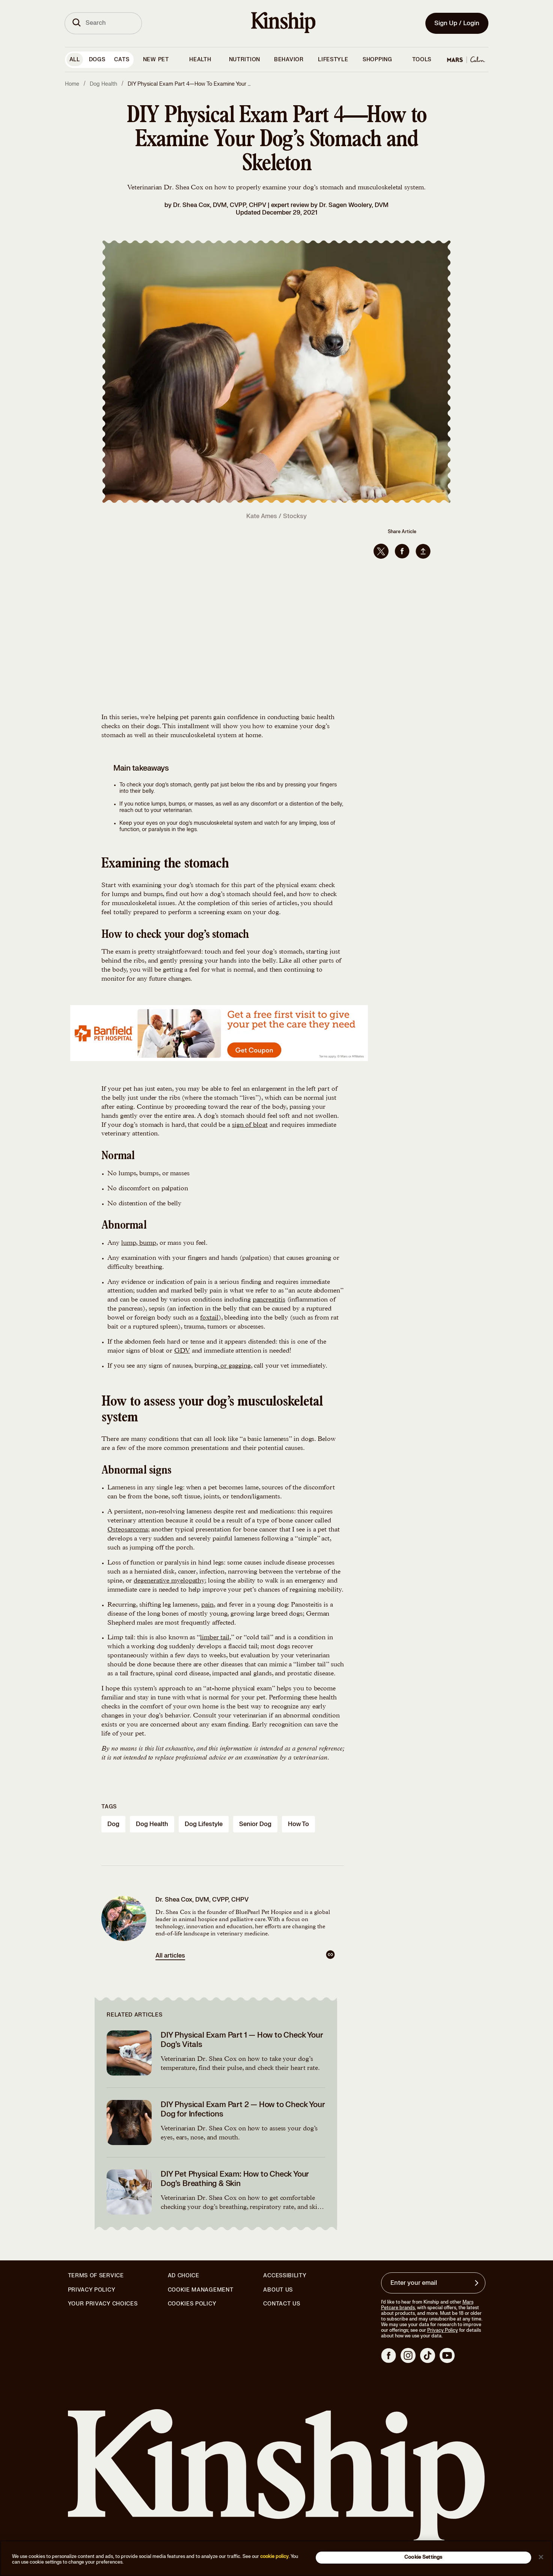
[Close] (541, 2557)
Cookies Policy (192, 2304)
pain (207, 1605)
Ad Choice (183, 2275)
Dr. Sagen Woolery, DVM (354, 205)
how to (298, 1824)
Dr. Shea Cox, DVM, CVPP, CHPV (219, 205)
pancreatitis (269, 1300)
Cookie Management (201, 2290)
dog (113, 1824)
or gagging (235, 1366)
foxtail (209, 1318)
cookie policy (274, 2556)
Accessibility (284, 2275)
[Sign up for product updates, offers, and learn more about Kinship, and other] (477, 2283)
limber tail (214, 1637)
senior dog (255, 1824)
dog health (152, 1824)
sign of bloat (250, 1125)
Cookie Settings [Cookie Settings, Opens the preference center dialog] (423, 2557)
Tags (109, 1807)
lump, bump (138, 1243)
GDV (182, 1351)
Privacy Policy (92, 2290)
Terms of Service (96, 2275)
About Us (278, 2290)
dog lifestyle (204, 1824)
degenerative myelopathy (169, 1581)
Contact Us (281, 2304)
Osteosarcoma (127, 1530)
